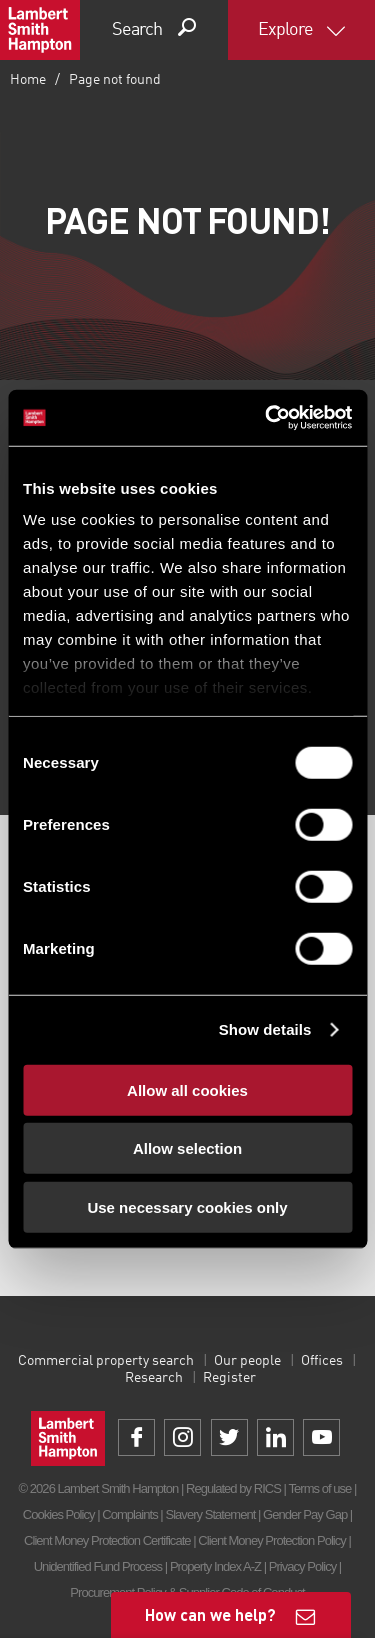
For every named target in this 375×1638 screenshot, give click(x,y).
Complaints (129, 1514)
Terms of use (319, 1488)
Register (229, 1378)
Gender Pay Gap (305, 1514)
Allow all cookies (187, 1089)
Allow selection (187, 1148)
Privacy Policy (302, 1566)
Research (154, 1378)
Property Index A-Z (215, 1566)
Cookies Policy (59, 1514)
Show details (265, 1029)
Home (28, 80)
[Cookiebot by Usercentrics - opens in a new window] (267, 418)
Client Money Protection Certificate (107, 1540)
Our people (247, 1361)
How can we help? (210, 1614)
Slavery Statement (210, 1514)
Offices (322, 1361)
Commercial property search (106, 1361)
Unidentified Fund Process (98, 1566)
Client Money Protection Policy (272, 1540)
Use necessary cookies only (187, 1206)
